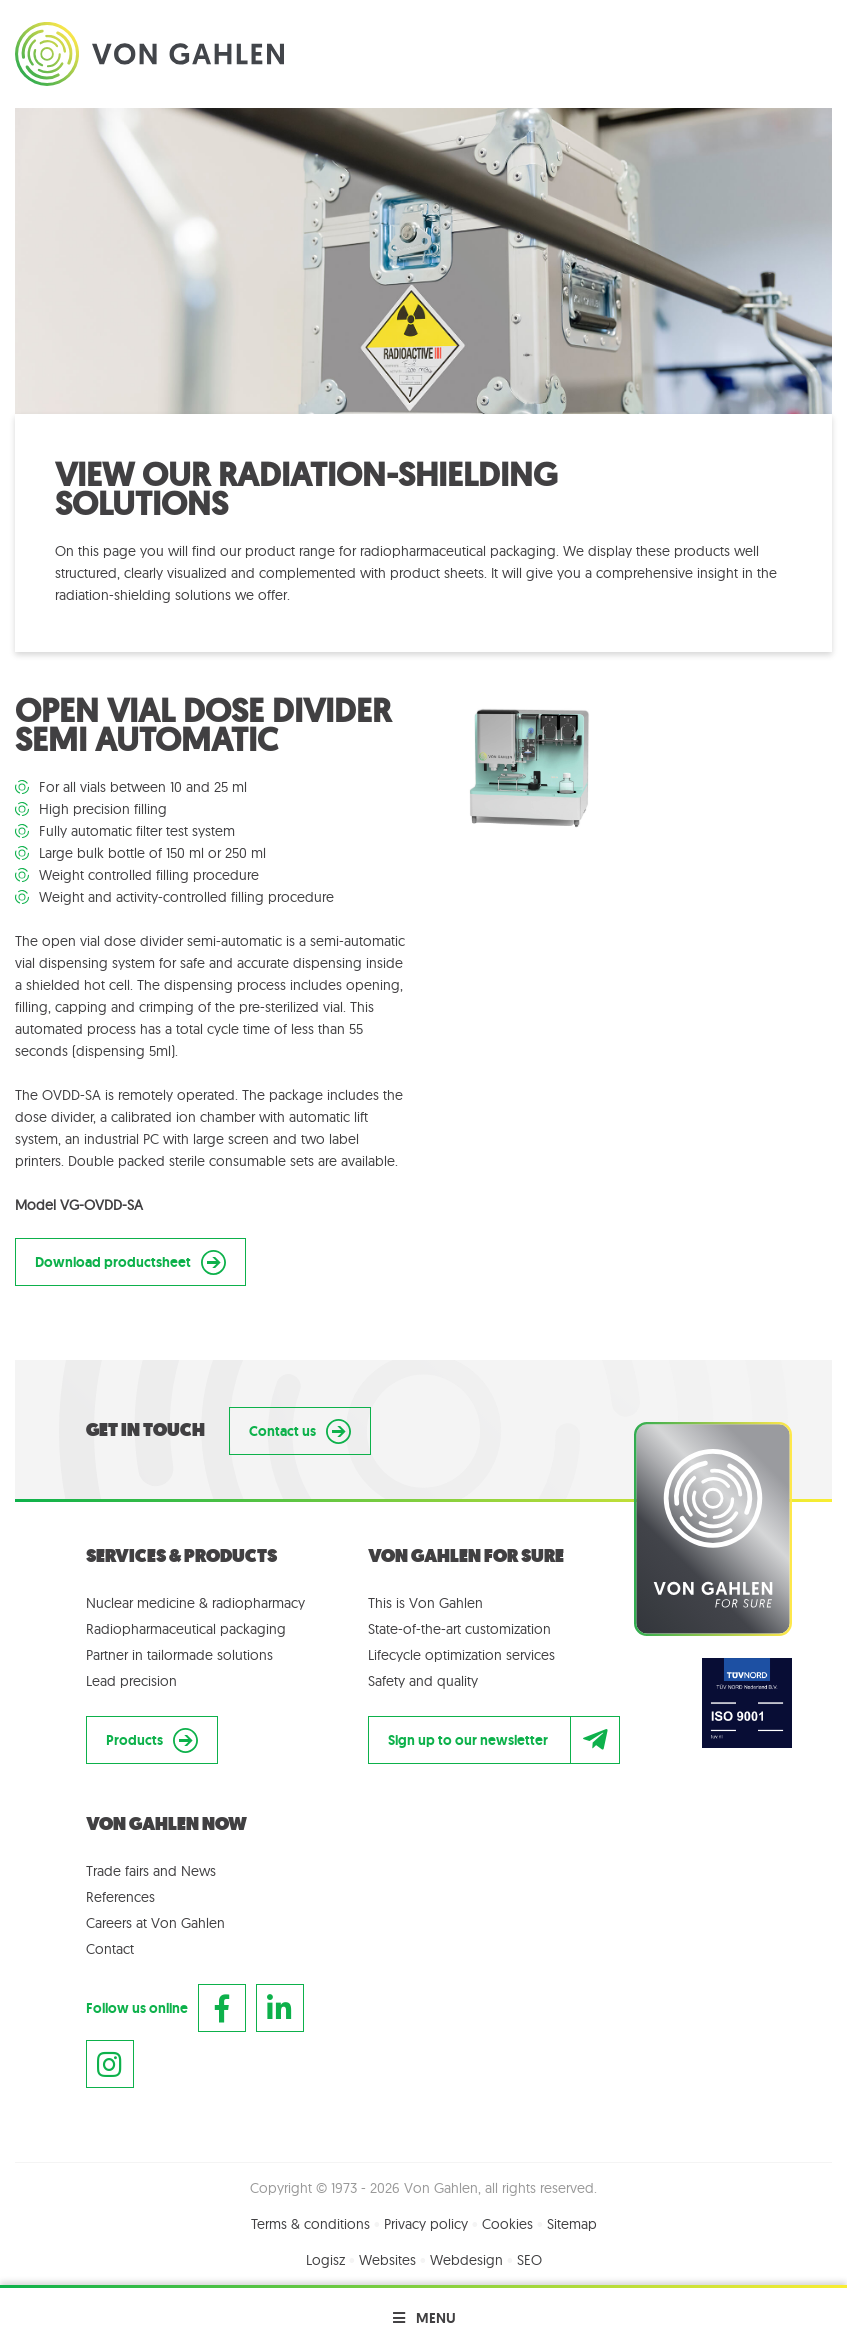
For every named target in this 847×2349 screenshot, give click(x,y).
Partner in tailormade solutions (179, 1655)
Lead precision (131, 1681)
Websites (387, 2260)
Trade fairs (117, 1871)
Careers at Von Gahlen (155, 1923)
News (198, 1871)
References (120, 1897)
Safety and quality (423, 1681)
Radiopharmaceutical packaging (186, 1629)
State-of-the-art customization (459, 1629)
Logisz (325, 2260)
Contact (110, 1949)
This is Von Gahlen (425, 1603)
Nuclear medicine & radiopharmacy (195, 1603)
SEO (529, 2260)
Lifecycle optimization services (461, 1655)
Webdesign (466, 2260)
